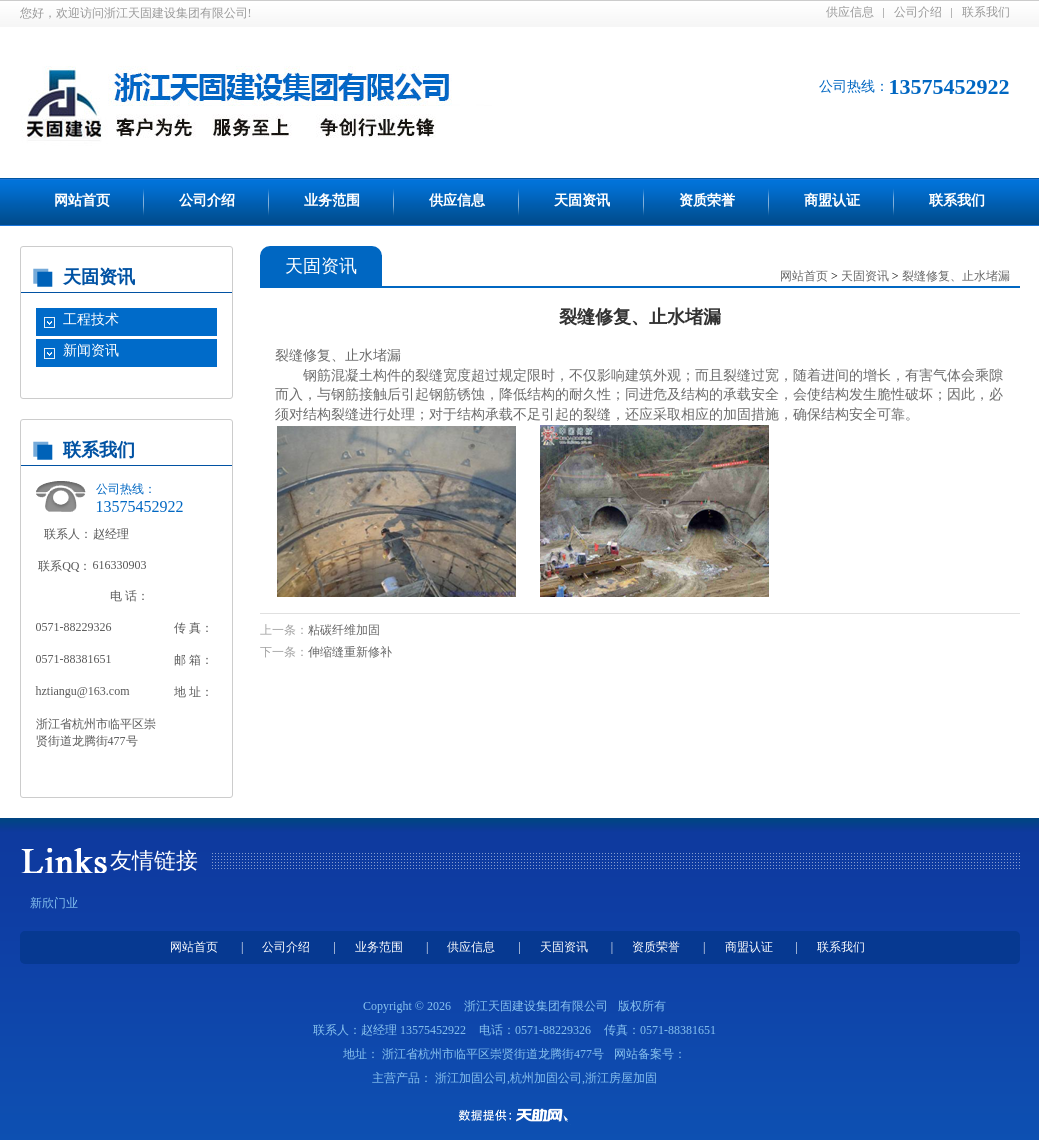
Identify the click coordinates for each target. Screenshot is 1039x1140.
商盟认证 (832, 200)
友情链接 (154, 860)
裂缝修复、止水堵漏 (956, 276)
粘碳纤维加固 (344, 630)
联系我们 (986, 12)
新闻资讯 (91, 350)
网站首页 (82, 200)
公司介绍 (918, 12)
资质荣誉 (707, 200)
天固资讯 (582, 200)
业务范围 (332, 200)
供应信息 (850, 12)
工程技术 (91, 319)
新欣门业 (54, 903)
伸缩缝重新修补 (350, 652)
